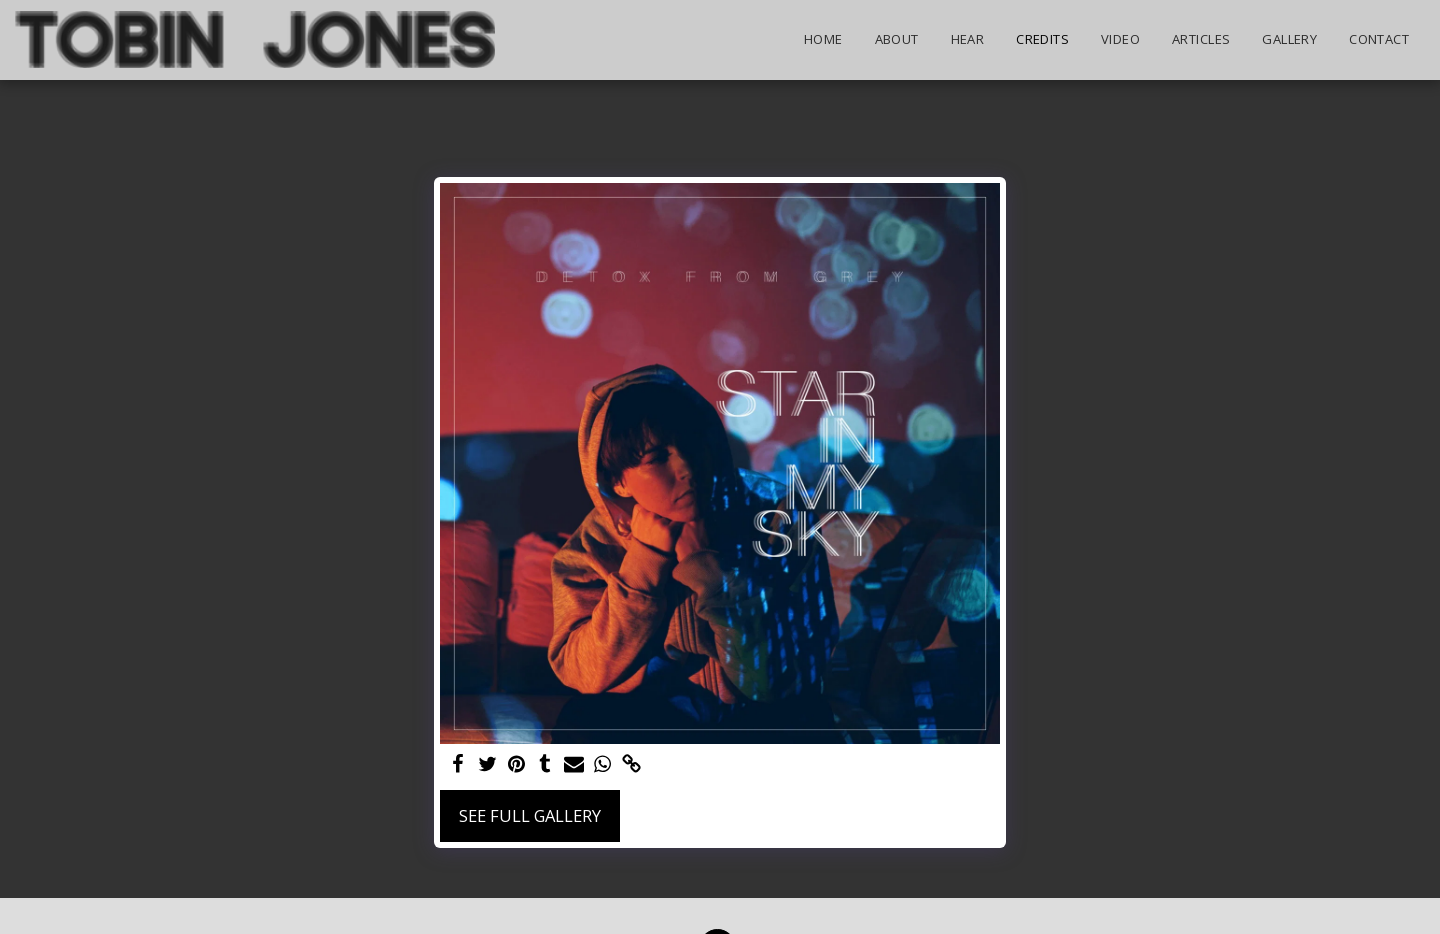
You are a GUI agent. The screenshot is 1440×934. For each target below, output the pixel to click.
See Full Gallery (530, 815)
